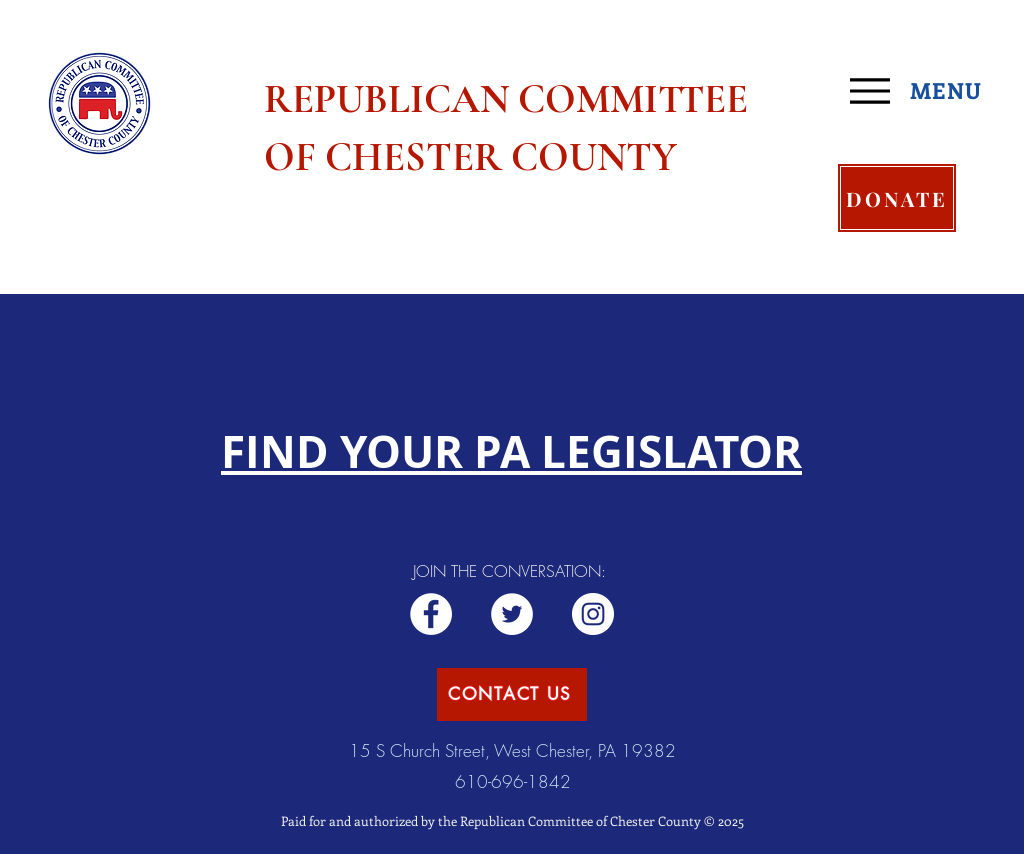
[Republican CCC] (593, 614)
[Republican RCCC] (431, 614)
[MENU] (923, 91)
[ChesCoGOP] (512, 614)
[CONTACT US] (512, 694)
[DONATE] (897, 198)
